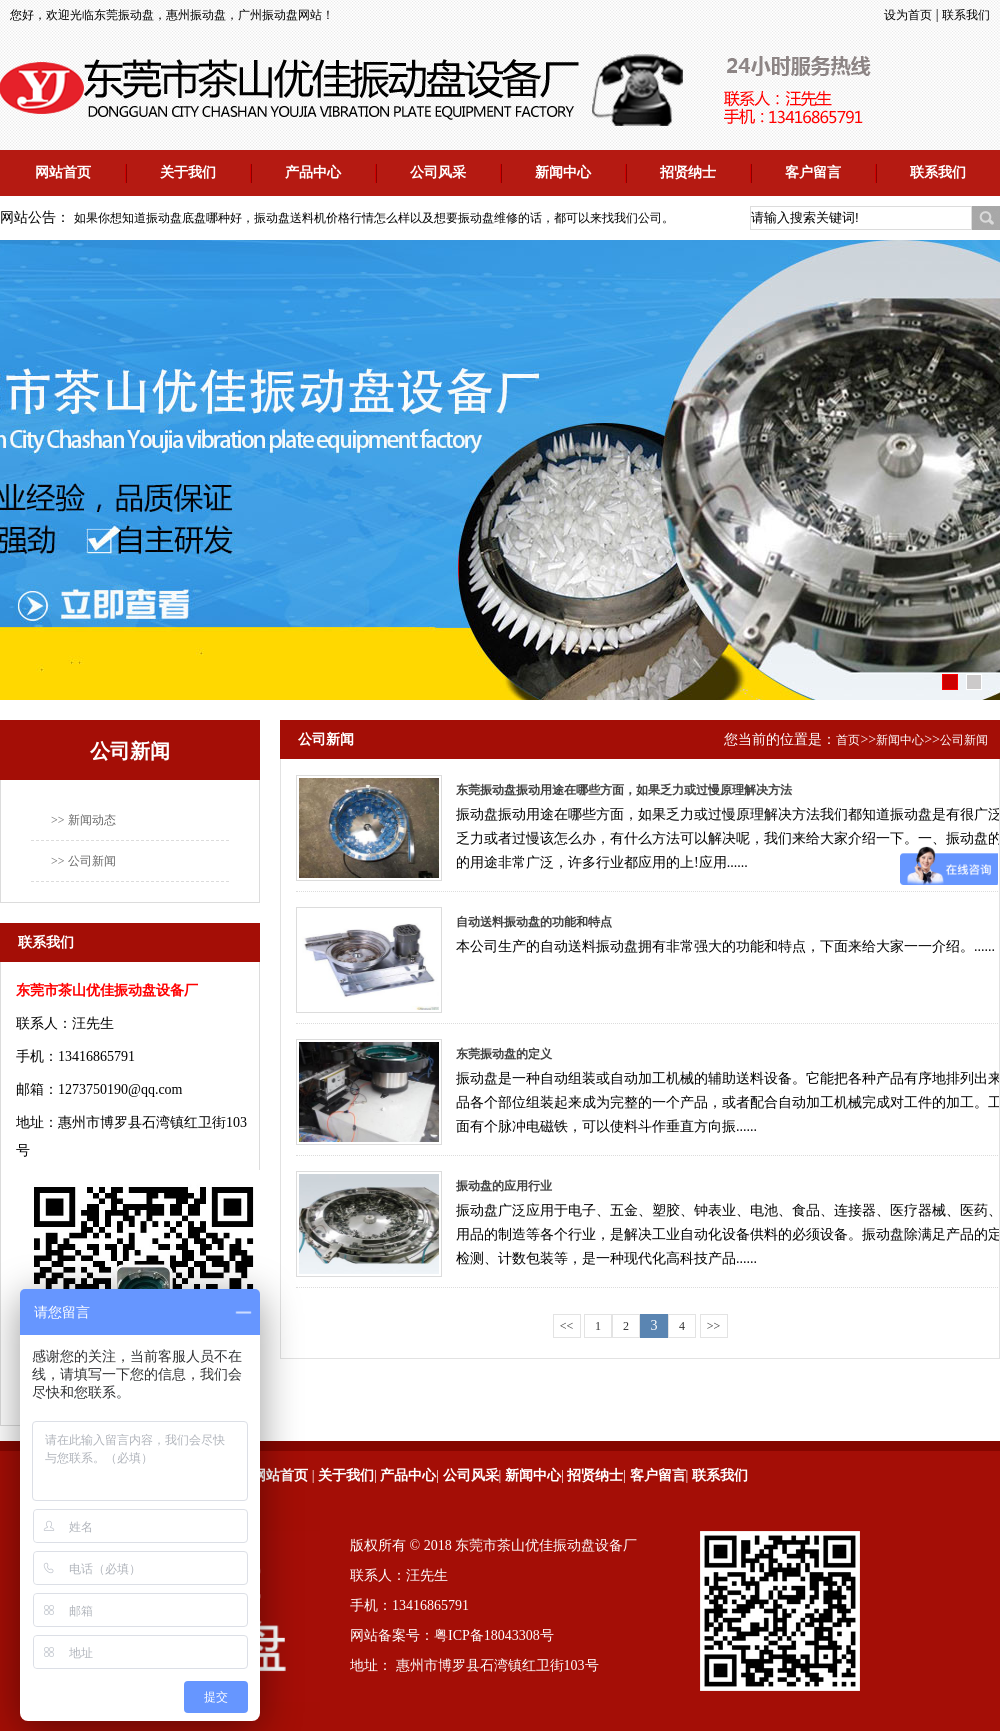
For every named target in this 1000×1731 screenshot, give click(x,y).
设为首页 (908, 15)
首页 (848, 740)
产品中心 (313, 172)
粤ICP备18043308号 (494, 1635)
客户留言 (813, 172)
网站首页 (63, 172)
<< (567, 1326)
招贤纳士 (688, 172)
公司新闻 (964, 740)
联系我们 (966, 15)
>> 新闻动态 (83, 820)
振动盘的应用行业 (504, 1186)
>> (714, 1326)
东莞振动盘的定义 (504, 1054)
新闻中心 (563, 172)
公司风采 (438, 172)
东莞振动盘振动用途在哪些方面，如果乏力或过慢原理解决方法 (624, 790)
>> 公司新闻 (83, 861)
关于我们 (188, 172)
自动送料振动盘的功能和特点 (534, 922)
